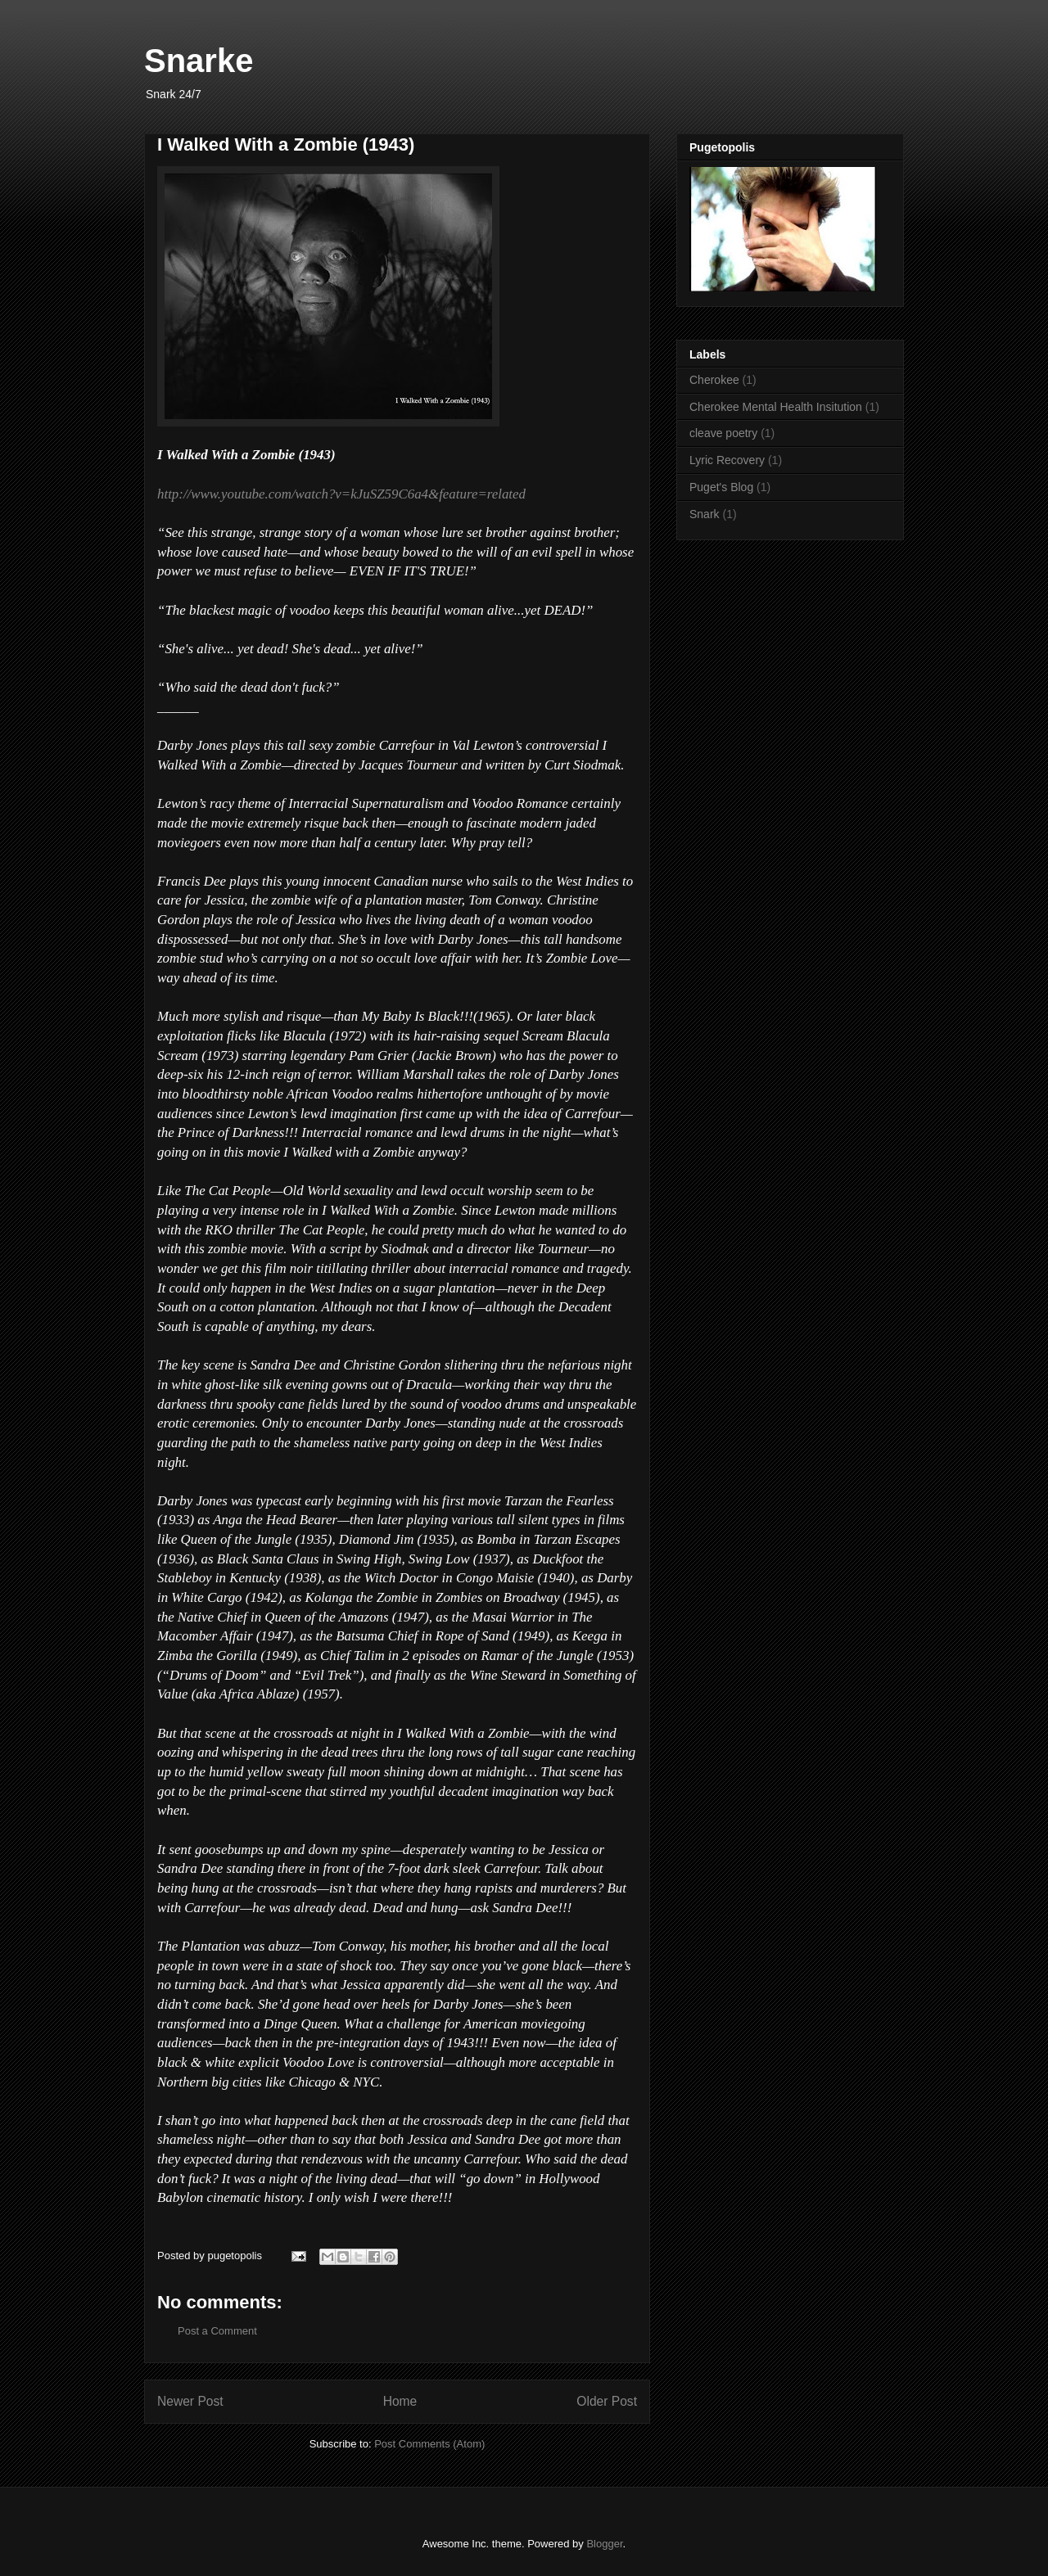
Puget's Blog (721, 487)
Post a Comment (217, 2331)
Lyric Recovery (727, 460)
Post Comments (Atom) (429, 2444)
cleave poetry (723, 433)
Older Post (606, 2401)
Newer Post (190, 2401)
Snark (704, 514)
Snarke (198, 61)
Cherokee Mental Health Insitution (775, 406)
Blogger (604, 2544)
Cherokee (714, 379)
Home (400, 2401)
